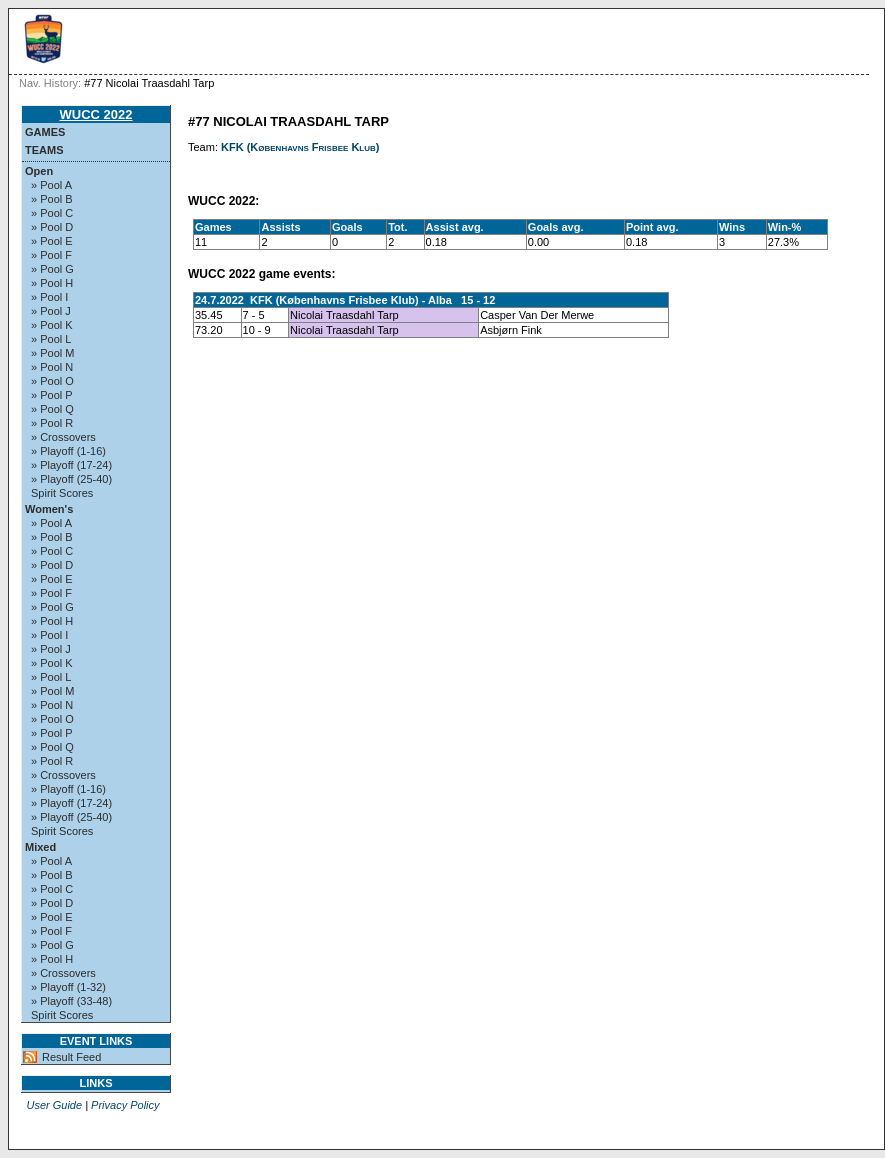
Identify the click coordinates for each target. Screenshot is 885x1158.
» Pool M (52, 353)
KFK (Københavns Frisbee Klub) (300, 147)
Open (39, 171)
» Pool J (51, 311)
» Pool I (49, 297)
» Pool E (52, 241)
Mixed (40, 847)
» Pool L (51, 339)
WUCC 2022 (96, 114)
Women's (49, 509)
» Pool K (52, 325)
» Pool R (52, 423)
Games (45, 132)
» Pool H (52, 283)
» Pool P (52, 395)
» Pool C (52, 213)
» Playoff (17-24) (71, 465)
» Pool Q (52, 409)
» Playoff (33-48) (71, 1001)
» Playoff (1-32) (68, 987)
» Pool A (51, 185)
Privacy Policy (125, 1105)
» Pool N (52, 367)
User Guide (54, 1105)
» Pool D (52, 227)
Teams (44, 150)
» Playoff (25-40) (71, 479)
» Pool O (52, 381)
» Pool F (51, 255)
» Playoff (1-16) (68, 451)
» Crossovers (63, 437)
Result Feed (71, 1057)
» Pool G (52, 269)
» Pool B (52, 199)
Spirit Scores (62, 493)
